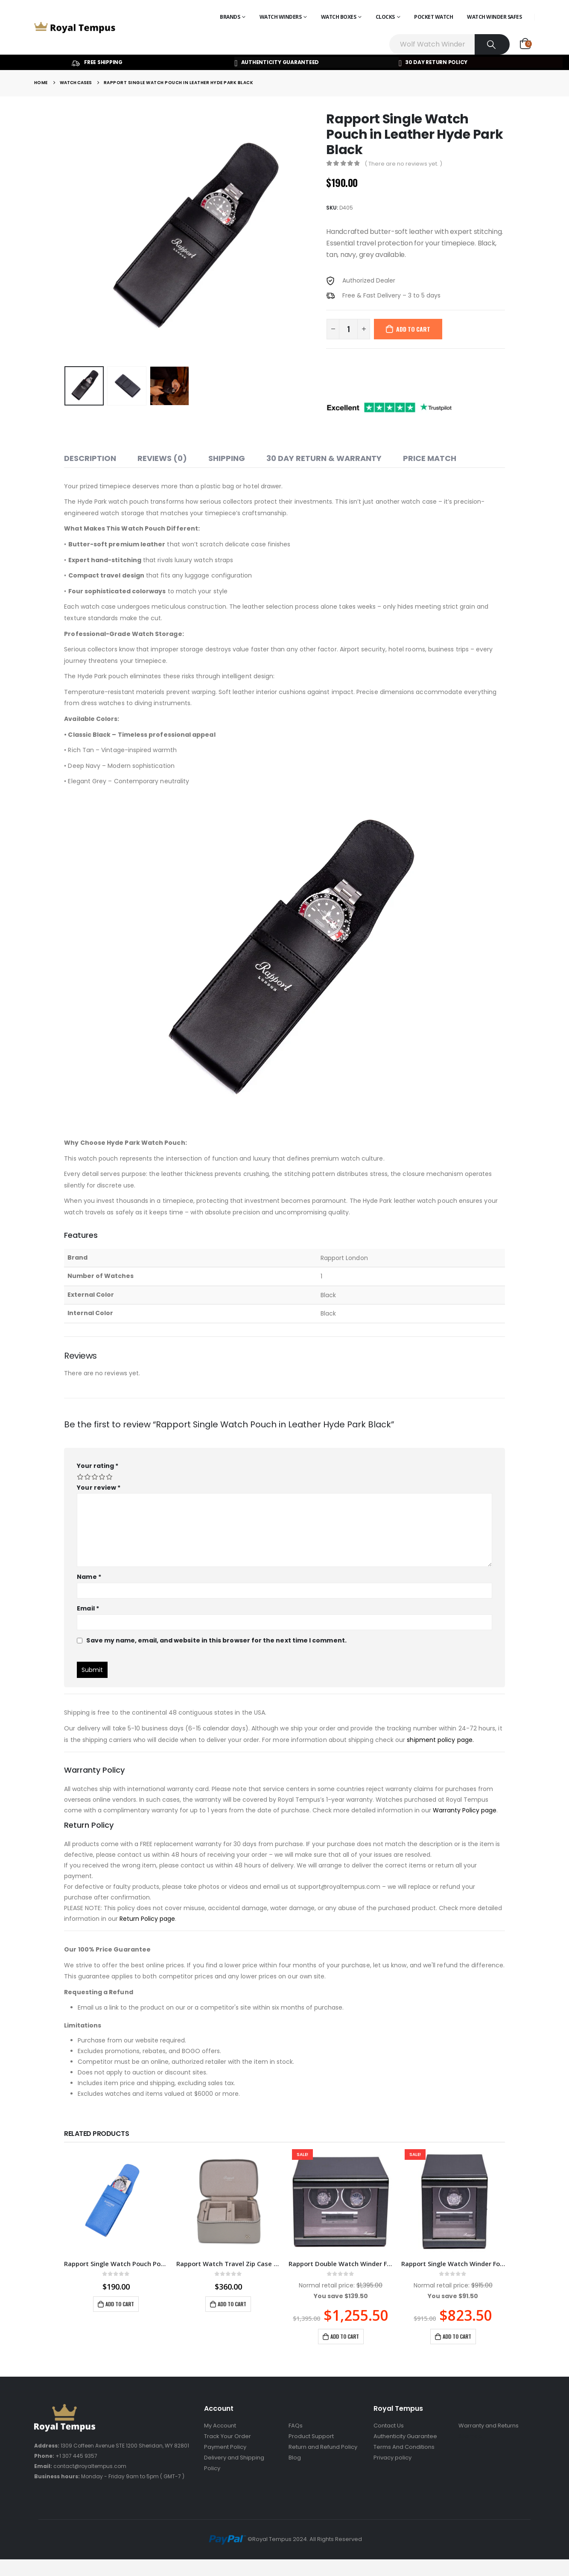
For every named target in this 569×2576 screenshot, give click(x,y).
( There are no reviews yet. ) (403, 164)
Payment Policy (225, 2447)
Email (88, 1608)
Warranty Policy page (464, 1810)
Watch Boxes (338, 16)
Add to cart (413, 328)
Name (89, 1576)
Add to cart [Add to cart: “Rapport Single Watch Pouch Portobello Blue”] (119, 2304)
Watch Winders (281, 16)
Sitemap (470, 2436)
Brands (230, 16)
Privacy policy (392, 2457)
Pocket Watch (433, 16)
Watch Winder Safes (494, 16)
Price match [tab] (429, 458)
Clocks (385, 16)
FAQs (296, 2425)
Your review (98, 1487)
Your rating (97, 1466)
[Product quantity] (348, 329)
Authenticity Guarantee (405, 2436)
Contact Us (388, 2425)
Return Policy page (147, 1918)
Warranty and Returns (488, 2425)
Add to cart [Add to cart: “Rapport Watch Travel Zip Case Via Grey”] (232, 2304)
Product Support (311, 2436)
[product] (116, 2201)
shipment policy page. (440, 1740)
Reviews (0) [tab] (162, 458)
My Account (220, 2425)
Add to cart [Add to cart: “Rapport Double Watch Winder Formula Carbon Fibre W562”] (344, 2336)
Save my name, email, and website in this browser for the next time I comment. (216, 1640)
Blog (295, 2457)
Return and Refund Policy (323, 2447)
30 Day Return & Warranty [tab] (324, 458)
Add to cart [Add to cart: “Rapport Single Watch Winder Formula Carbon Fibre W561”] (457, 2336)
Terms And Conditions (404, 2447)
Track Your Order (227, 2436)
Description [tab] (90, 458)
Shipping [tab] (226, 458)
